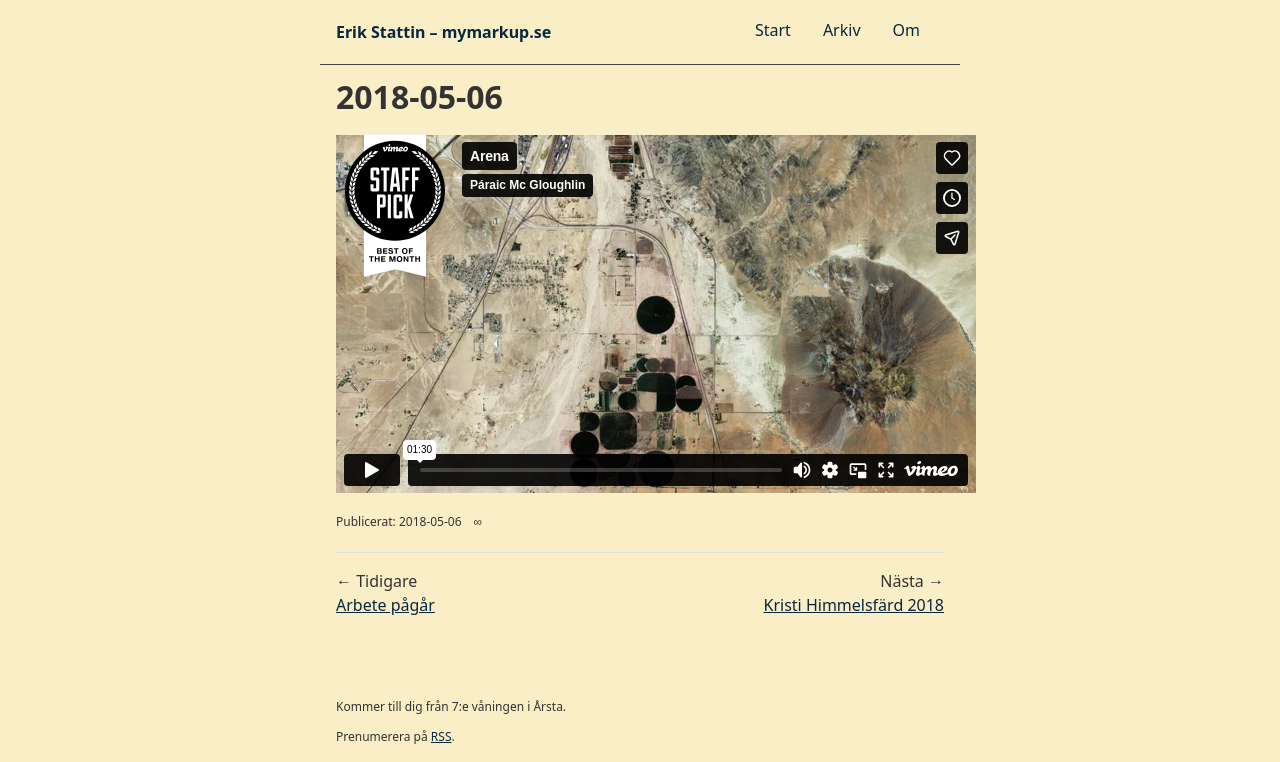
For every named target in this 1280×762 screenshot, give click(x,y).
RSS (441, 736)
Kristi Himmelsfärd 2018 (854, 605)
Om (906, 30)
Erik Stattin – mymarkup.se (443, 32)
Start (773, 30)
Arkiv (842, 30)
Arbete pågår (385, 605)
